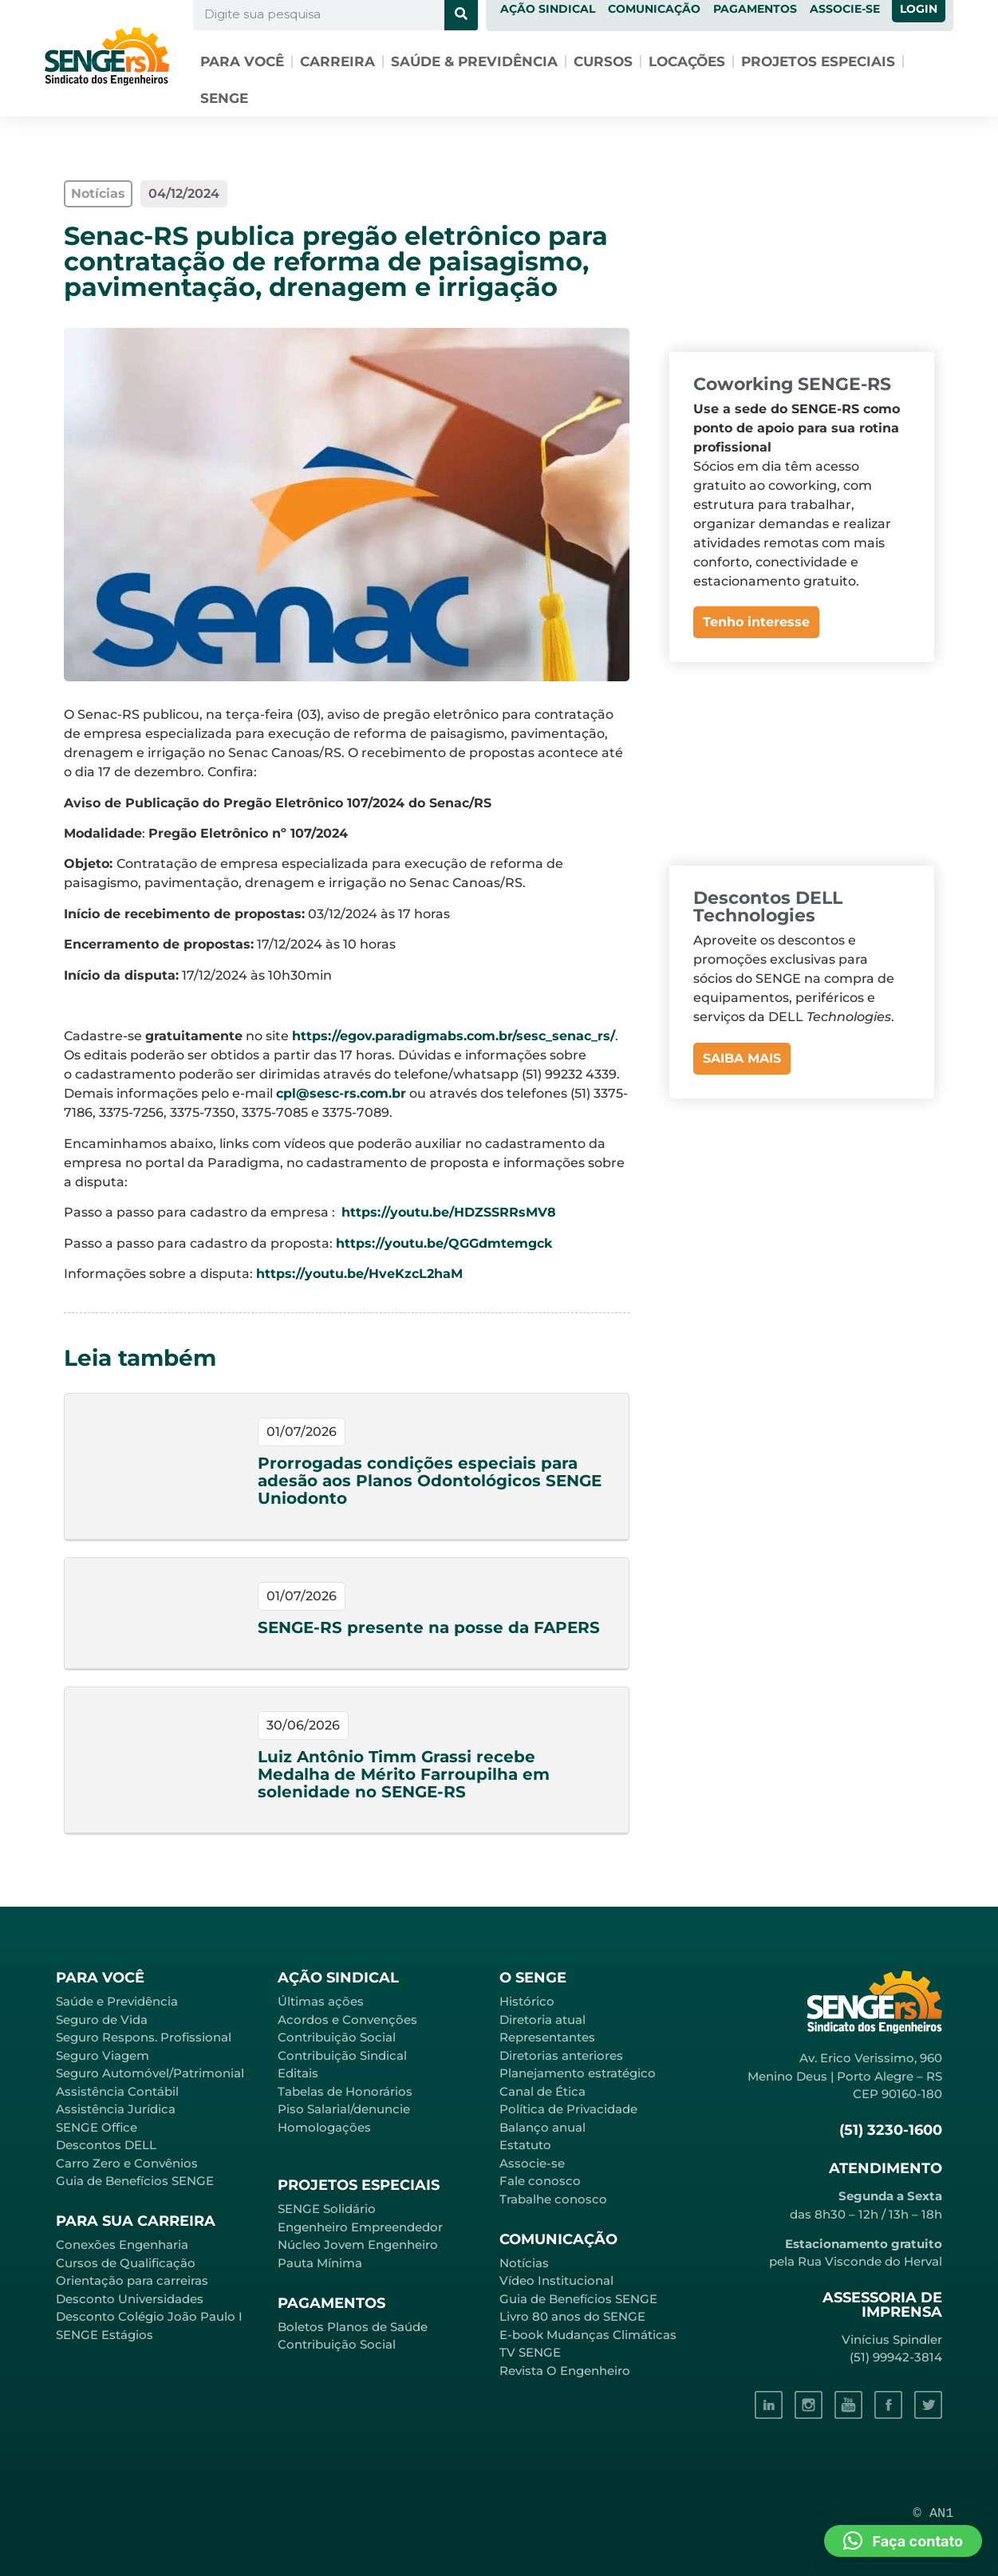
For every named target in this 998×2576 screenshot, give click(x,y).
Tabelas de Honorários (345, 2091)
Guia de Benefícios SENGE (135, 2180)
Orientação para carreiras (132, 2280)
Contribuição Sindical (342, 2055)
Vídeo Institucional (556, 2280)
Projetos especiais (818, 61)
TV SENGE (530, 2352)
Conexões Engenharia (122, 2244)
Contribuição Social (337, 2037)
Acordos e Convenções (347, 2019)
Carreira (337, 61)
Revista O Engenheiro (564, 2370)
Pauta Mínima (320, 2262)
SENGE (224, 98)
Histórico (526, 2001)
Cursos (603, 61)
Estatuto (525, 2144)
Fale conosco (540, 2180)
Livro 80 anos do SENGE (572, 2316)
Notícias (524, 2262)
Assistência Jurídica (116, 2108)
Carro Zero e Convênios (127, 2163)
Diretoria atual (542, 2019)
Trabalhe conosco (553, 2199)
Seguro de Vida (102, 2019)
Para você (242, 61)
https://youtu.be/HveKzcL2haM (359, 1273)
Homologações (324, 2127)
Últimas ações (321, 2001)
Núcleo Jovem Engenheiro (358, 2244)
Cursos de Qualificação (125, 2262)
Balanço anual (542, 2127)
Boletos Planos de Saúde (353, 2326)
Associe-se (532, 2163)
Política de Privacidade (568, 2108)
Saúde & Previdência (474, 61)
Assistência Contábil (117, 2091)
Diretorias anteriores (561, 2055)
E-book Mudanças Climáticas (588, 2334)
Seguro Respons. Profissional (143, 2037)
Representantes (547, 2037)
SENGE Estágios (104, 2334)
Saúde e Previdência (117, 2001)
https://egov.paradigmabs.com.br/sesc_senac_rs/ (453, 1035)
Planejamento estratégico (577, 2073)
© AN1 (933, 2513)
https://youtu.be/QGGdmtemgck (444, 1243)
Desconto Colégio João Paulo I (149, 2316)
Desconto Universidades (129, 2298)
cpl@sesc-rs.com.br (341, 1093)
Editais (298, 2073)
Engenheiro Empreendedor (360, 2227)
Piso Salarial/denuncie (344, 2108)
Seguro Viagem (102, 2055)
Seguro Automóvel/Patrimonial (150, 2073)
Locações (687, 61)
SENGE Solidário (327, 2208)
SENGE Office (96, 2127)
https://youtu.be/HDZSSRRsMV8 (448, 1212)
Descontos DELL (106, 2144)
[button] (903, 2541)
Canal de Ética (542, 2091)
